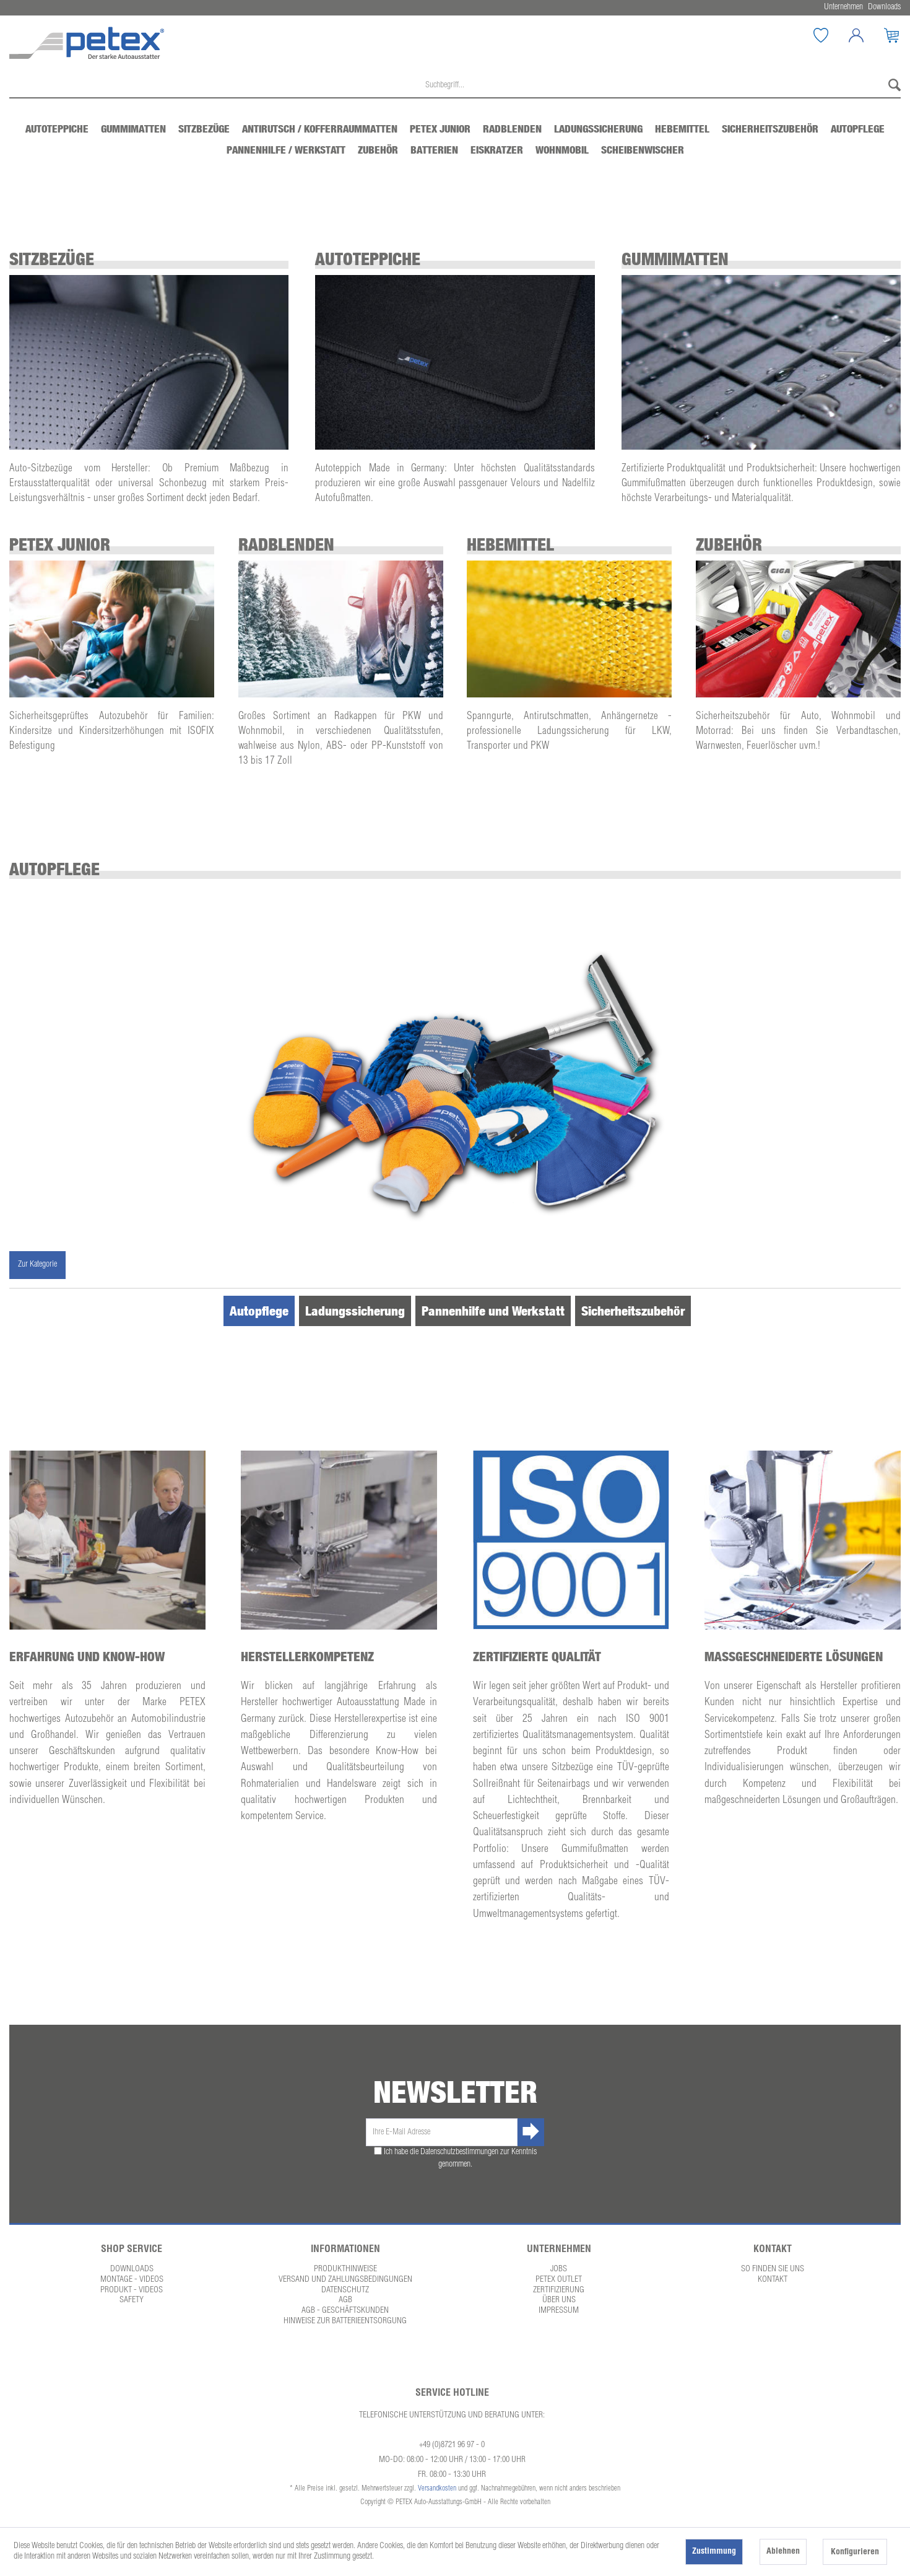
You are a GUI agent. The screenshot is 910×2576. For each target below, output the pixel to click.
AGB (345, 2300)
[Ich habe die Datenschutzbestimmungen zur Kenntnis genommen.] (378, 2151)
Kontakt (772, 2280)
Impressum (559, 2311)
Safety (131, 2300)
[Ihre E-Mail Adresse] (442, 2132)
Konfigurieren (855, 2552)
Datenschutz (345, 2290)
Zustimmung (714, 2552)
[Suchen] (891, 86)
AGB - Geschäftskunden (345, 2311)
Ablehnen (783, 2552)
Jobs (558, 2269)
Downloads (132, 2269)
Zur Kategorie (37, 1264)
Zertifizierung (558, 2290)
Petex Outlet (558, 2280)
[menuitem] (821, 35)
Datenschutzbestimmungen (459, 2152)
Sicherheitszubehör (633, 1311)
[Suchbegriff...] (455, 86)
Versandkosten (437, 2488)
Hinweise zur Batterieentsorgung (345, 2321)
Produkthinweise (345, 2269)
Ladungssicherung (355, 1311)
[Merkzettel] (830, 35)
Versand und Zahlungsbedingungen (345, 2280)
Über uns (559, 2300)
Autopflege (259, 1311)
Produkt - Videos (131, 2290)
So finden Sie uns (772, 2269)
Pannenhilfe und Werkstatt (493, 1311)
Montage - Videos (131, 2280)
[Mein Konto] (865, 35)
